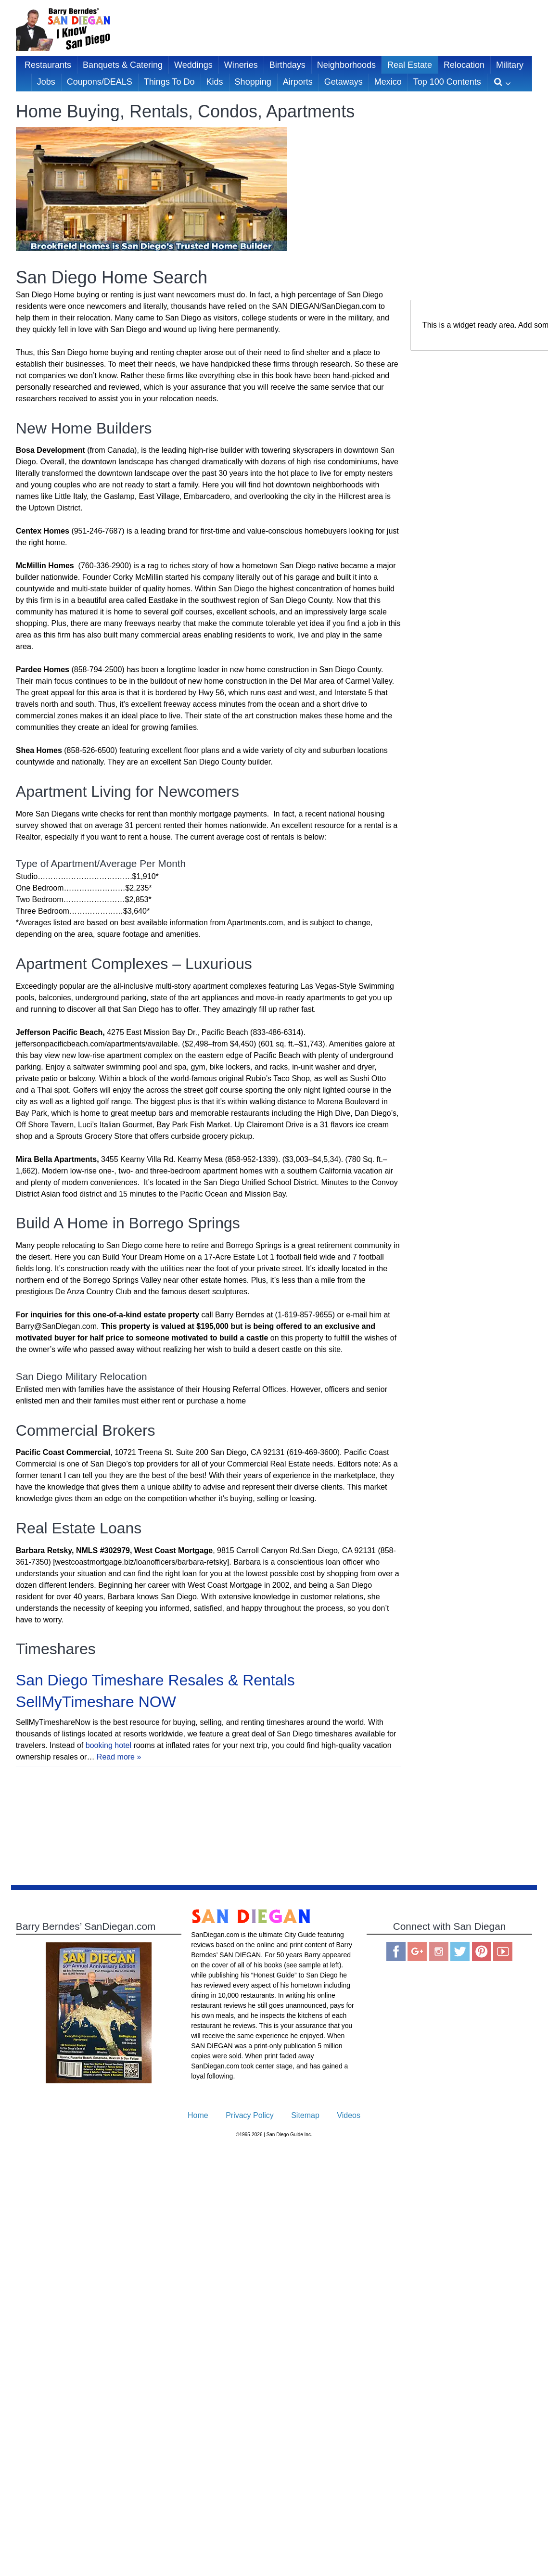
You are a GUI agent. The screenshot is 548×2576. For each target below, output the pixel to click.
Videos (348, 2115)
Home (198, 2115)
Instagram (438, 1951)
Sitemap (305, 2115)
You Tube (502, 1951)
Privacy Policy (250, 2115)
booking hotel (108, 1745)
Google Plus (417, 1951)
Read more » (119, 1757)
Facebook (396, 1951)
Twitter (460, 1951)
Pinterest (481, 1951)
